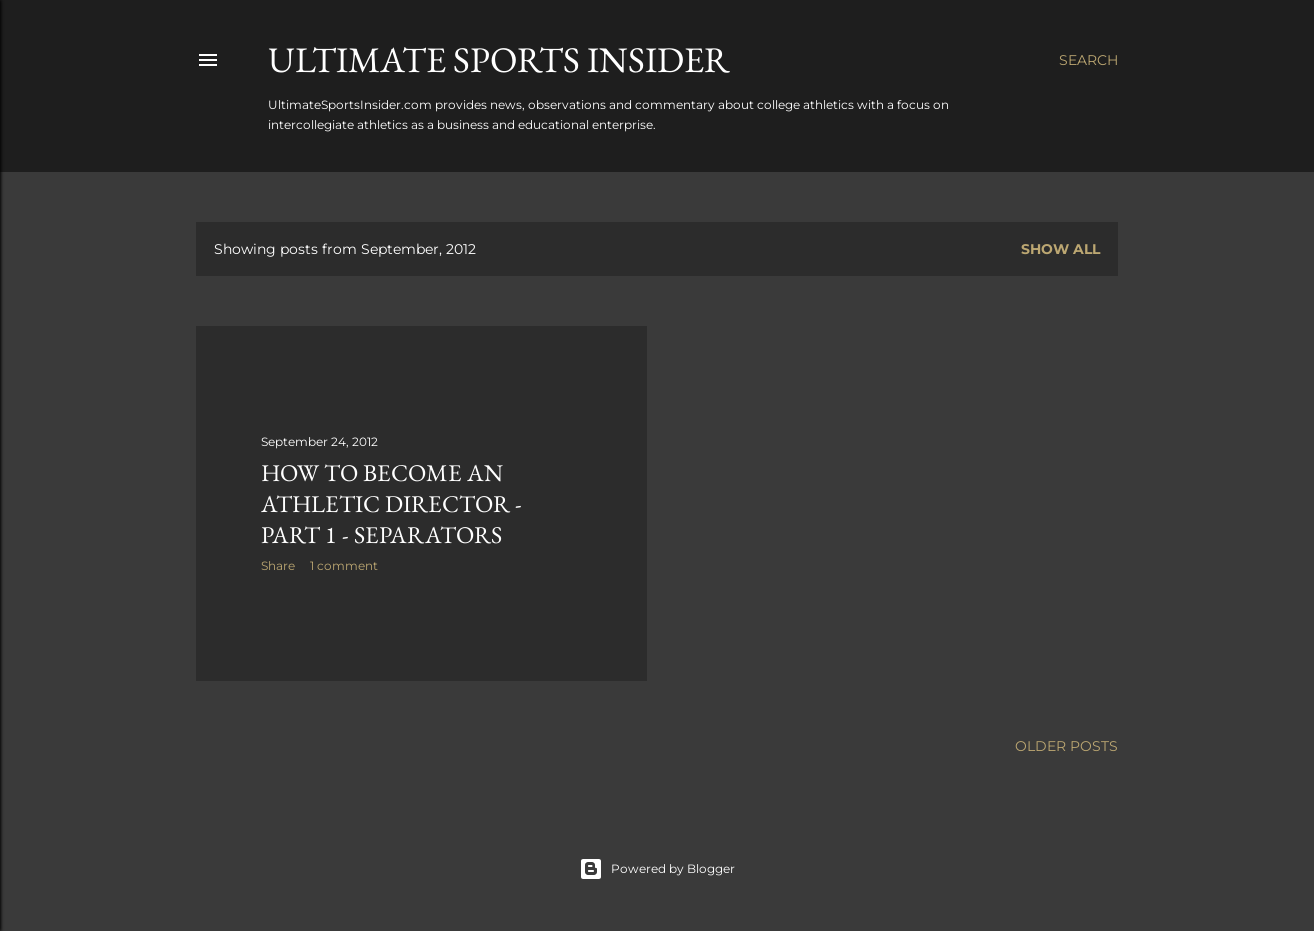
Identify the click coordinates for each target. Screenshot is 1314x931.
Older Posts (1066, 746)
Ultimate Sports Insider (499, 59)
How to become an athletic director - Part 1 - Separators (391, 503)
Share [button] (278, 565)
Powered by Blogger (657, 869)
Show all (1060, 249)
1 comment (344, 565)
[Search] (1088, 60)
